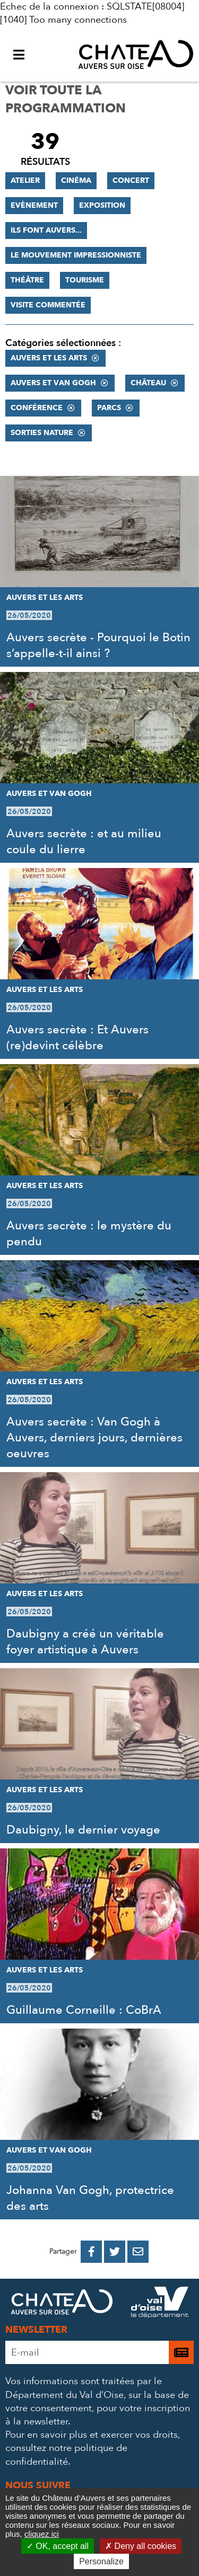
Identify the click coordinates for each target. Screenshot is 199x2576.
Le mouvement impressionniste (76, 255)
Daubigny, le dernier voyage (83, 1830)
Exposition (102, 205)
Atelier (25, 180)
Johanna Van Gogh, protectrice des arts (90, 2198)
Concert (131, 180)
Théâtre (27, 280)
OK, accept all (58, 2546)
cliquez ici (41, 2533)
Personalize (101, 2561)
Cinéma (76, 180)
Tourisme (84, 280)
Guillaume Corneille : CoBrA (83, 2010)
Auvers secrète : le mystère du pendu (88, 1234)
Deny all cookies (140, 2546)
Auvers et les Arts (49, 358)
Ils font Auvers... (46, 230)
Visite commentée (48, 305)
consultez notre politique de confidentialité (66, 2454)
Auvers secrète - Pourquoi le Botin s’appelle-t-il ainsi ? (98, 645)
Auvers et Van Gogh (53, 383)
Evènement (34, 205)
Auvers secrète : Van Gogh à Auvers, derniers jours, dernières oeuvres (94, 1438)
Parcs (109, 408)
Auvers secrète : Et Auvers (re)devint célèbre (77, 1038)
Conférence (37, 408)
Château (148, 383)
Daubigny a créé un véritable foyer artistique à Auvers (85, 1642)
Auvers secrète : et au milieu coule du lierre (83, 841)
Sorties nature (42, 433)
